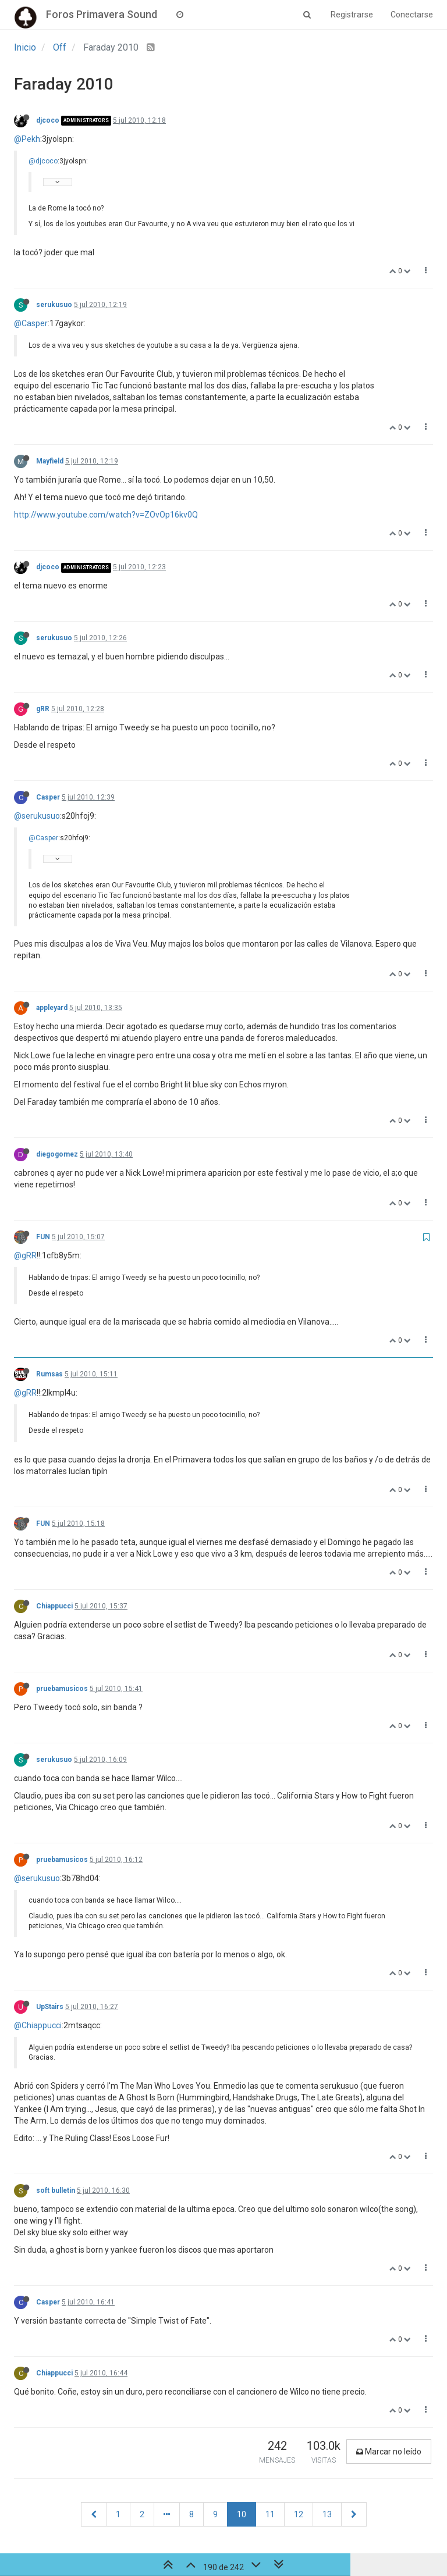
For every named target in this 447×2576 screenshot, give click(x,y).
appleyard (52, 1008)
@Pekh (27, 139)
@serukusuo (37, 815)
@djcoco (43, 161)
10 (241, 2514)
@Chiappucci (38, 2025)
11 (270, 2514)
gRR (42, 709)
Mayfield (49, 461)
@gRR (25, 1255)
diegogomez (57, 1154)
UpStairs (49, 2007)
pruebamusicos (62, 1689)
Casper (48, 797)
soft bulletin (55, 2190)
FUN (43, 1237)
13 (327, 2514)
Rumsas (49, 1374)
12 (298, 2514)
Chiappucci (54, 1606)
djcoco (47, 120)
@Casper (31, 323)
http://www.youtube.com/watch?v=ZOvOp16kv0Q (106, 514)
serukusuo (54, 305)
